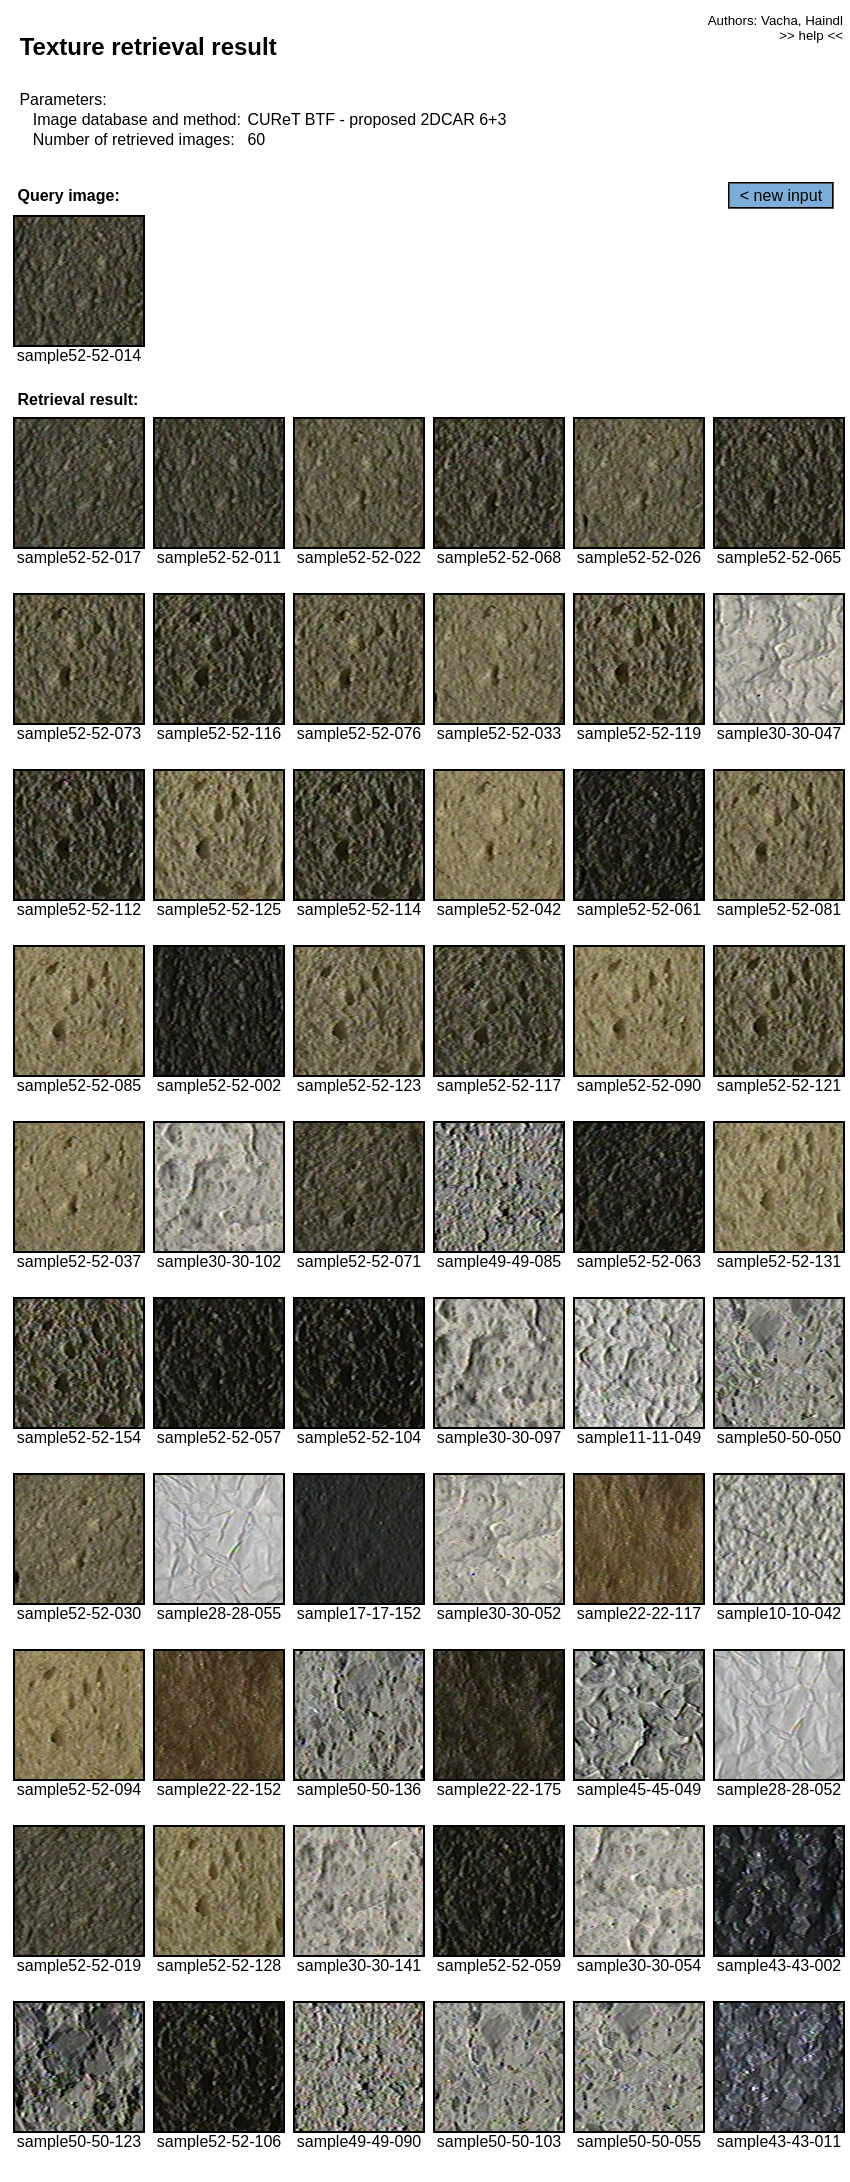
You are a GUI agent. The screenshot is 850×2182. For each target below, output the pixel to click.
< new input (781, 195)
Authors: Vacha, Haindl (775, 20)
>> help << (811, 35)
